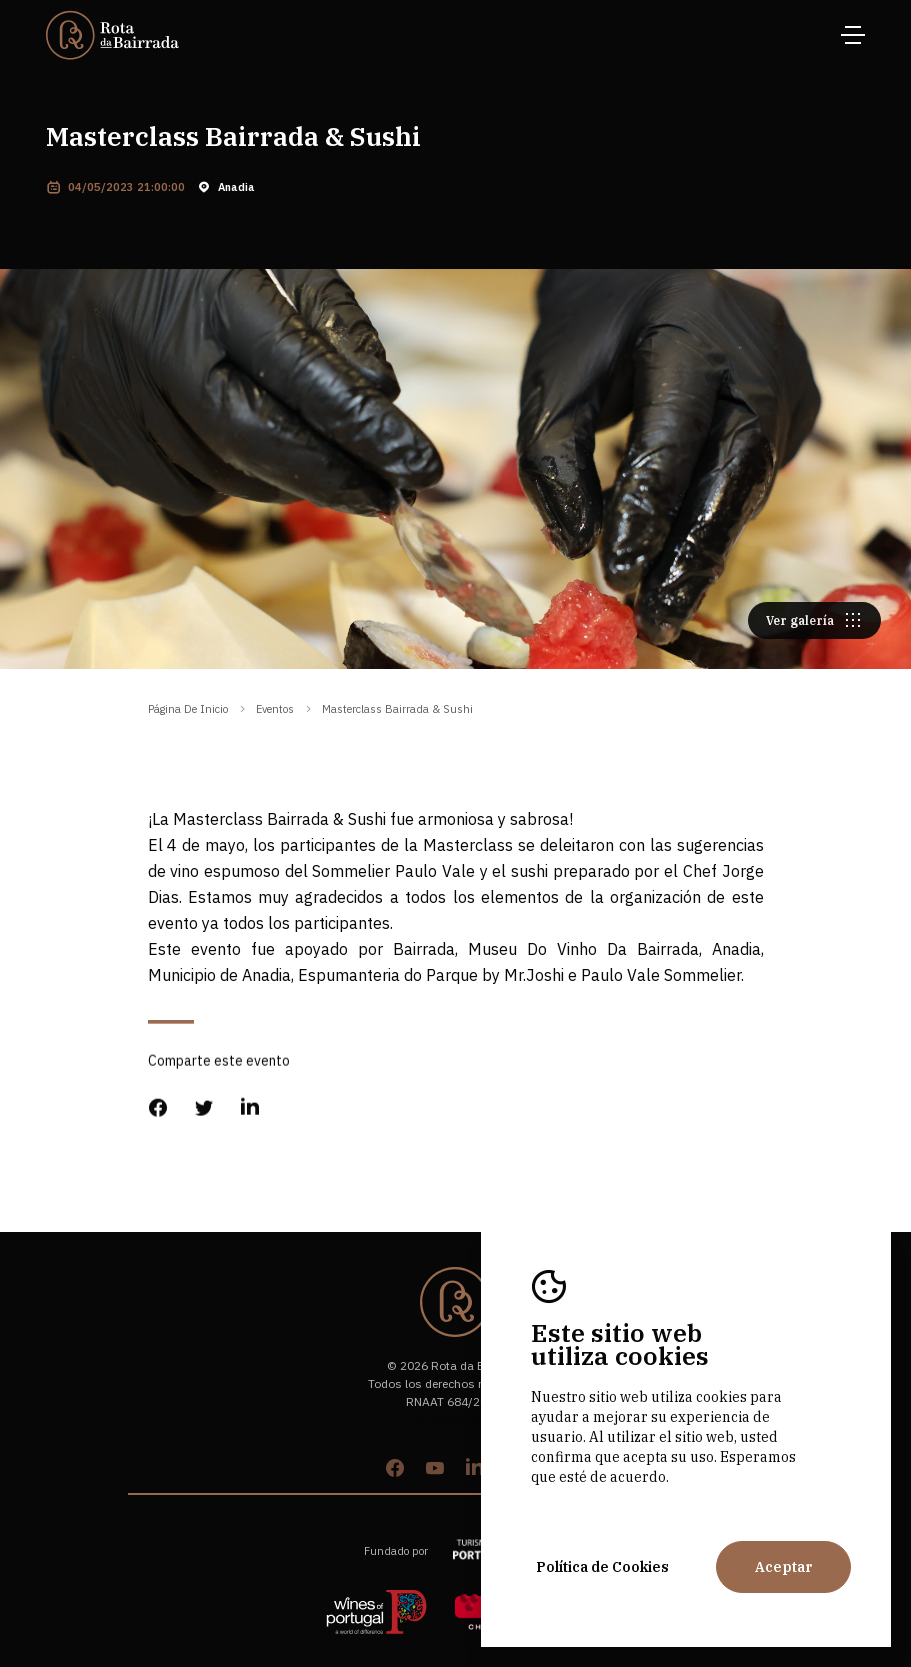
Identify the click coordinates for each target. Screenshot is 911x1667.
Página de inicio (188, 709)
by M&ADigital (455, 1419)
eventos (275, 709)
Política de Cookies (602, 1567)
